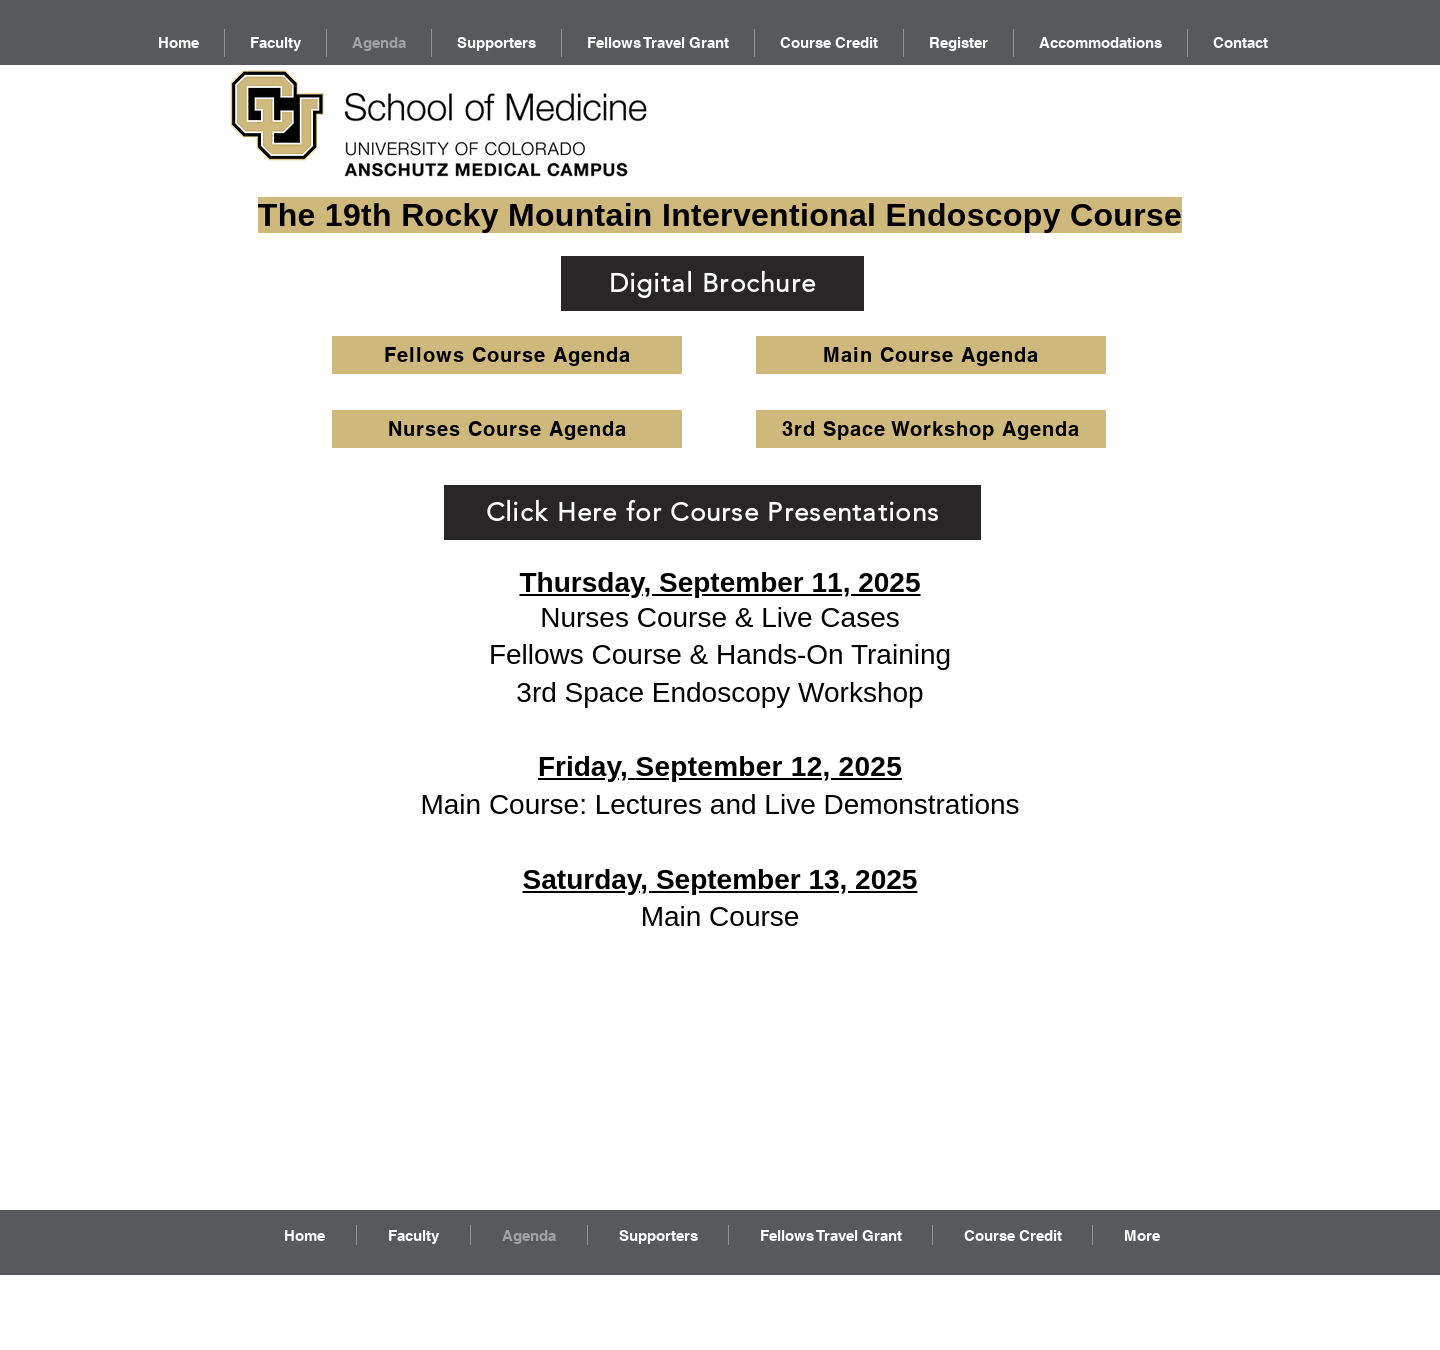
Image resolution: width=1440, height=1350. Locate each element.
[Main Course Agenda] (931, 355)
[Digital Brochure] (712, 283)
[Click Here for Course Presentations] (712, 512)
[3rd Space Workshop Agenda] (931, 429)
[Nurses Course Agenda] (507, 429)
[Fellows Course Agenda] (507, 355)
